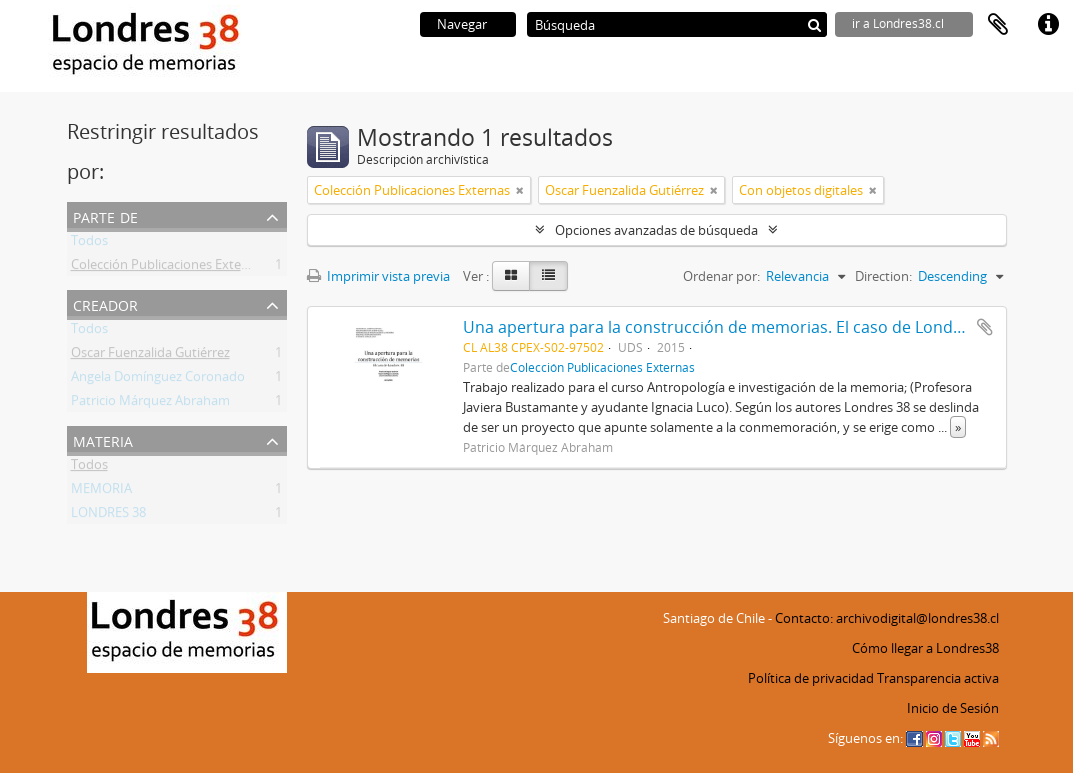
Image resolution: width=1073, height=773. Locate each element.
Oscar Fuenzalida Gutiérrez (150, 356)
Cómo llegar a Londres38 (925, 648)
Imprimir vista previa (378, 276)
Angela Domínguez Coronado (158, 380)
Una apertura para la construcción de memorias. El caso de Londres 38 (731, 327)
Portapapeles (998, 25)
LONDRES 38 (108, 516)
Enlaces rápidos (1048, 25)
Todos (89, 244)
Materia (103, 439)
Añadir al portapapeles (985, 327)
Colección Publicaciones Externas (169, 268)
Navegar (462, 24)
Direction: (883, 276)
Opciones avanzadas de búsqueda (656, 230)
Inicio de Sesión (953, 708)
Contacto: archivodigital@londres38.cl (887, 618)
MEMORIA (101, 492)
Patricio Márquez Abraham (150, 404)
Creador (105, 303)
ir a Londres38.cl (898, 23)
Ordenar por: (721, 276)
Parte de (105, 215)
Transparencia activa (938, 678)
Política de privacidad (811, 678)
